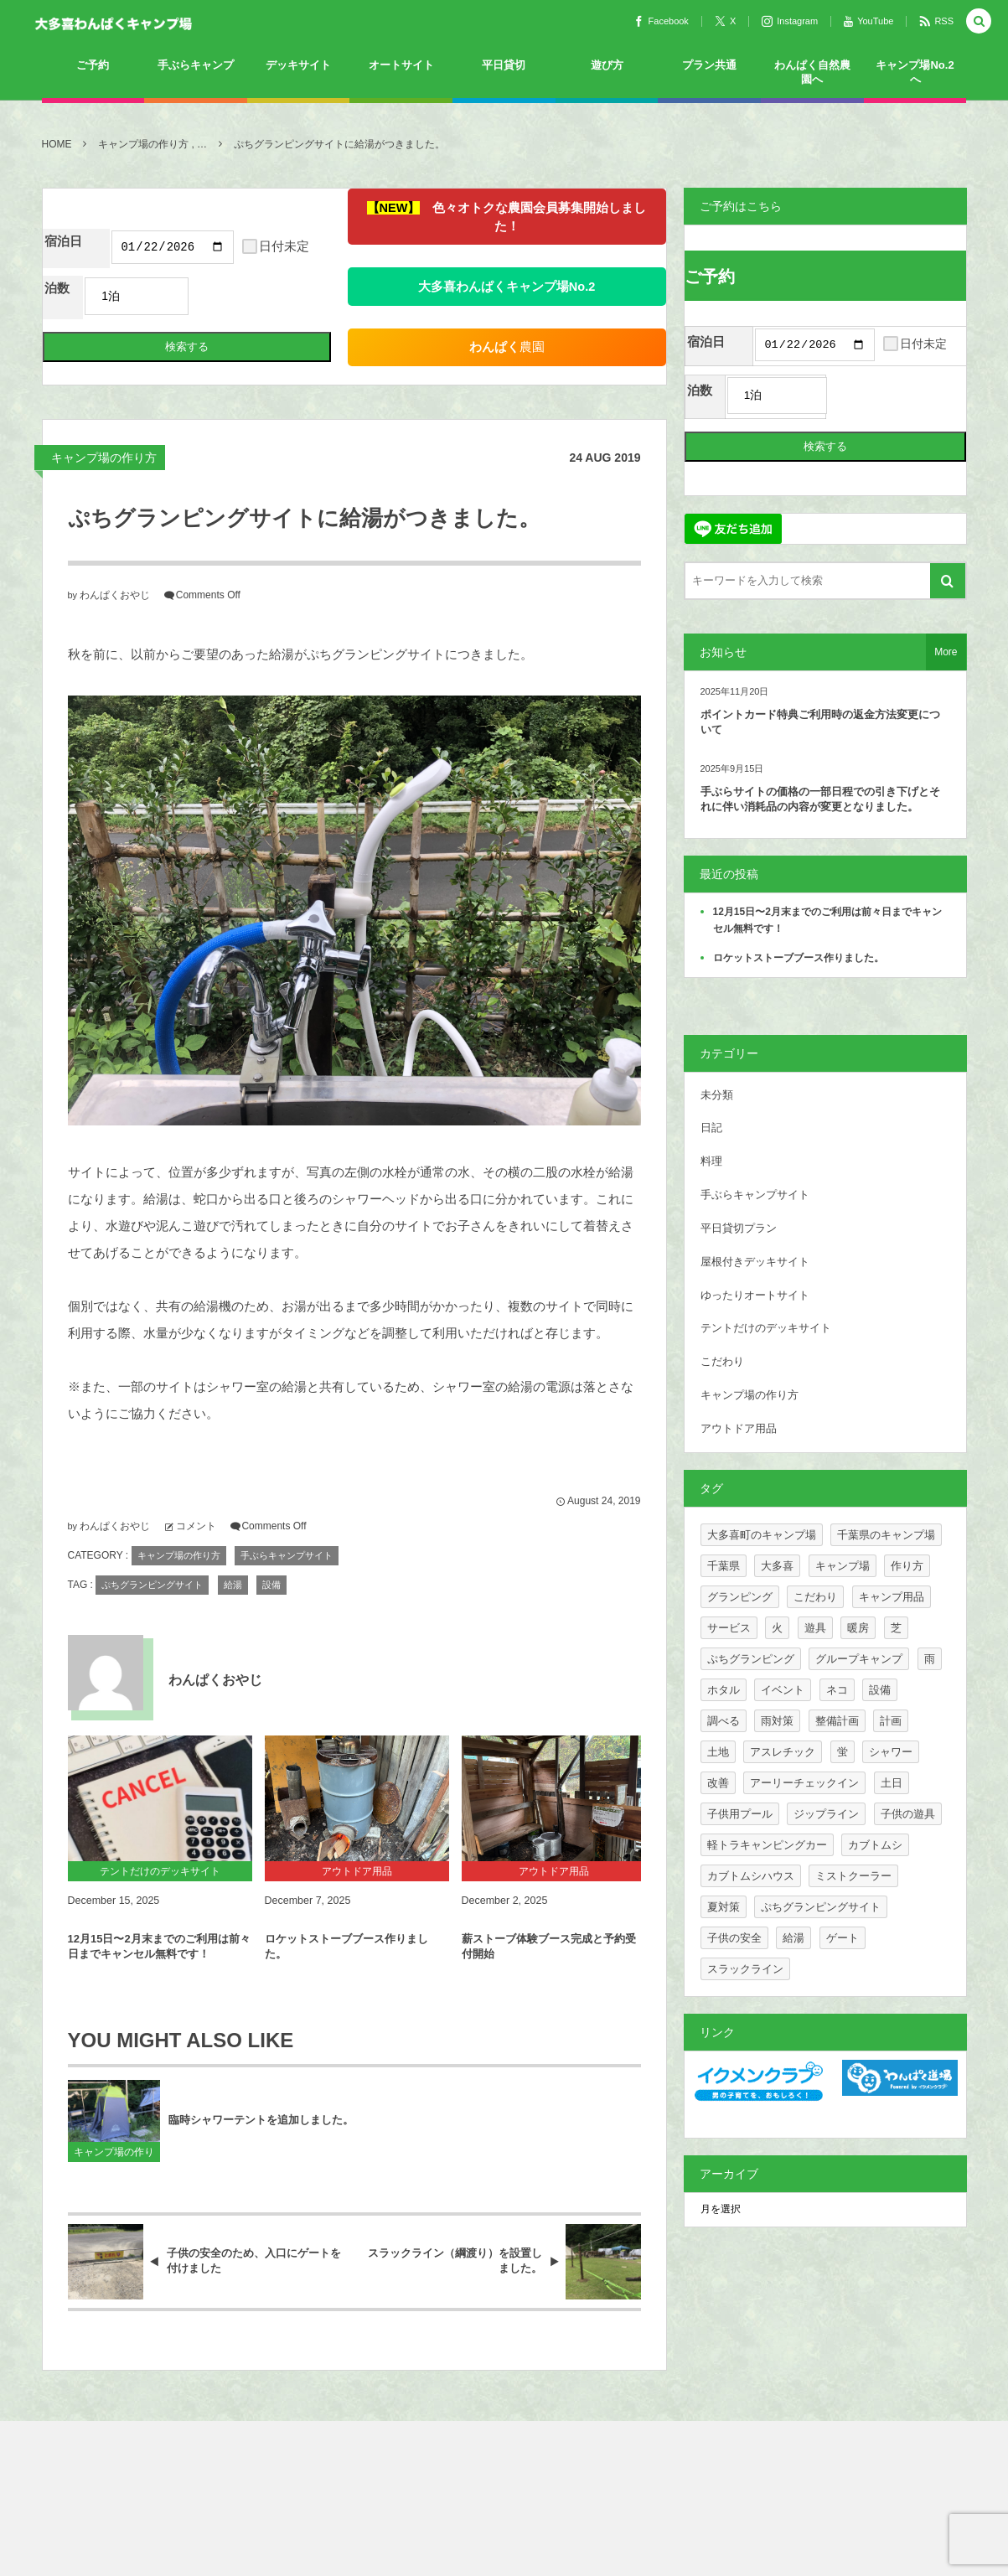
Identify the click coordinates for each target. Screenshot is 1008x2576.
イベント (782, 1691)
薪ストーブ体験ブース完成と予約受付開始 (549, 1977)
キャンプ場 (842, 1567)
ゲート (842, 1939)
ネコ (837, 1691)
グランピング (740, 1598)
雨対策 (777, 1722)
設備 (271, 1616)
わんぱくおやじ (115, 626)
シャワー (890, 1753)
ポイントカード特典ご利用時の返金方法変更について (820, 724)
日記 (711, 1130)
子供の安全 (734, 1939)
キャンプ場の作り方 (104, 488)
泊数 (57, 319)
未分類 (716, 1096)
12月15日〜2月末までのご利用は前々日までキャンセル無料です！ (159, 1977)
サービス (729, 1629)
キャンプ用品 (891, 1598)
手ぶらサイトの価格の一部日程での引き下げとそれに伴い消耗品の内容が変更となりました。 (820, 801)
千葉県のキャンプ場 (886, 1536)
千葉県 (723, 1567)
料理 (711, 1163)
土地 (718, 1753)
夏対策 (723, 1908)
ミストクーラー (853, 1877)
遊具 (815, 1629)
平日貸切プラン (738, 1229)
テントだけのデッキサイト (765, 1330)
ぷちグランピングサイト (152, 1616)
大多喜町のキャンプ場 (761, 1536)
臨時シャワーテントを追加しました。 (261, 2150)
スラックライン (745, 1970)
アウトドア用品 (738, 1430)
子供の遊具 (908, 1815)
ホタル (723, 1691)
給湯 (233, 1616)
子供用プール (740, 1815)
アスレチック (782, 1753)
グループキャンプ (858, 1660)
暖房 (858, 1629)
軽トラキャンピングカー (767, 1846)
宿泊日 (63, 241)
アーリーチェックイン (804, 1784)
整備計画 (837, 1722)
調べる (723, 1722)
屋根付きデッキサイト (754, 1263)
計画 (891, 1722)
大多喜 (777, 1567)
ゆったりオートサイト (754, 1297)
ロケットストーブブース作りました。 (346, 1977)
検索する (143, 377)
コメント (196, 1557)
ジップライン (826, 1815)
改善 (718, 1784)
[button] (978, 22)
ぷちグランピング (750, 1660)
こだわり (722, 1364)
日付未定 (146, 283)
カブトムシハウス (750, 1877)
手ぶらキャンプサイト (286, 1586)
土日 (891, 1784)
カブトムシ (875, 1846)
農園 (463, 328)
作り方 (907, 1567)
